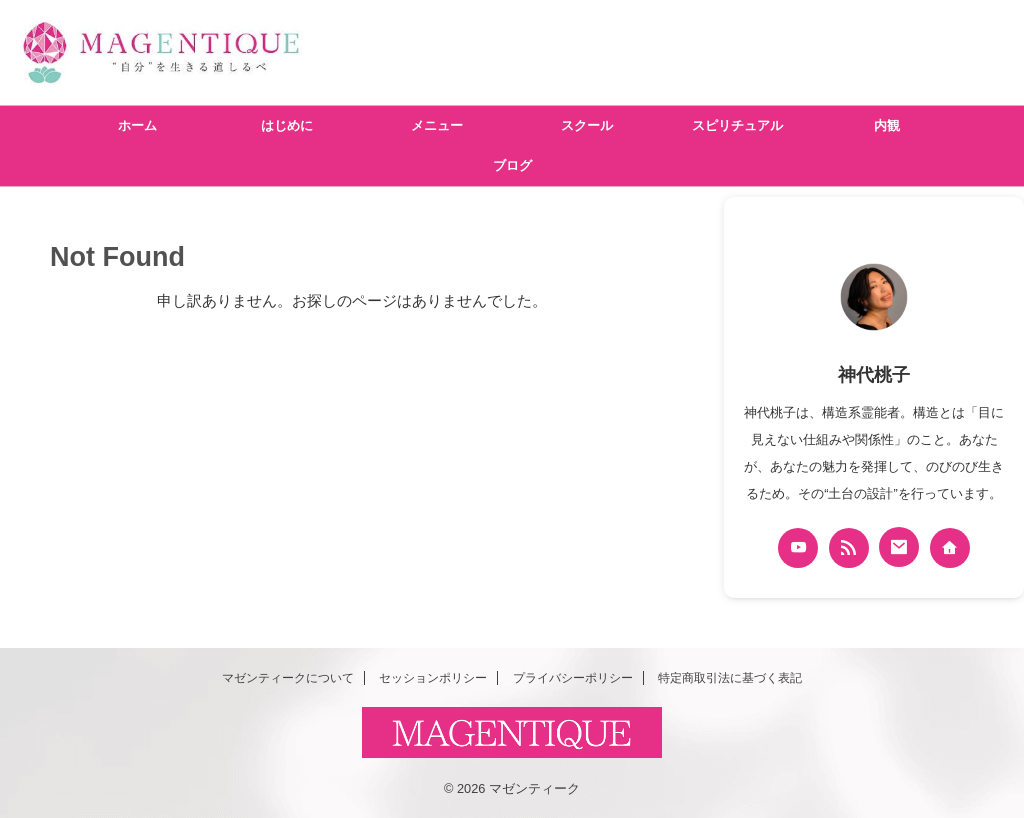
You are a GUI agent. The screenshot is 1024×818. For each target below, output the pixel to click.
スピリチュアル (737, 125)
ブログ (512, 165)
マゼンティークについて (288, 678)
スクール (587, 125)
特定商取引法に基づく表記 (730, 678)
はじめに (287, 125)
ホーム (137, 125)
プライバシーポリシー (573, 678)
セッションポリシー (433, 678)
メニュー (437, 125)
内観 (887, 125)
